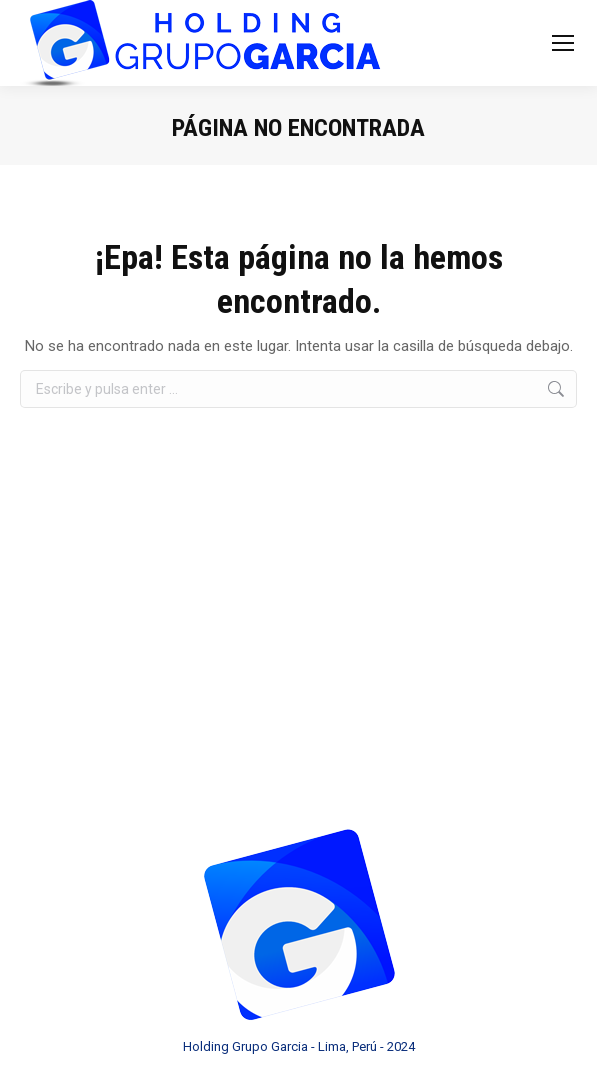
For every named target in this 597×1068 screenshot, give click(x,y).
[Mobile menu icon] (563, 43)
